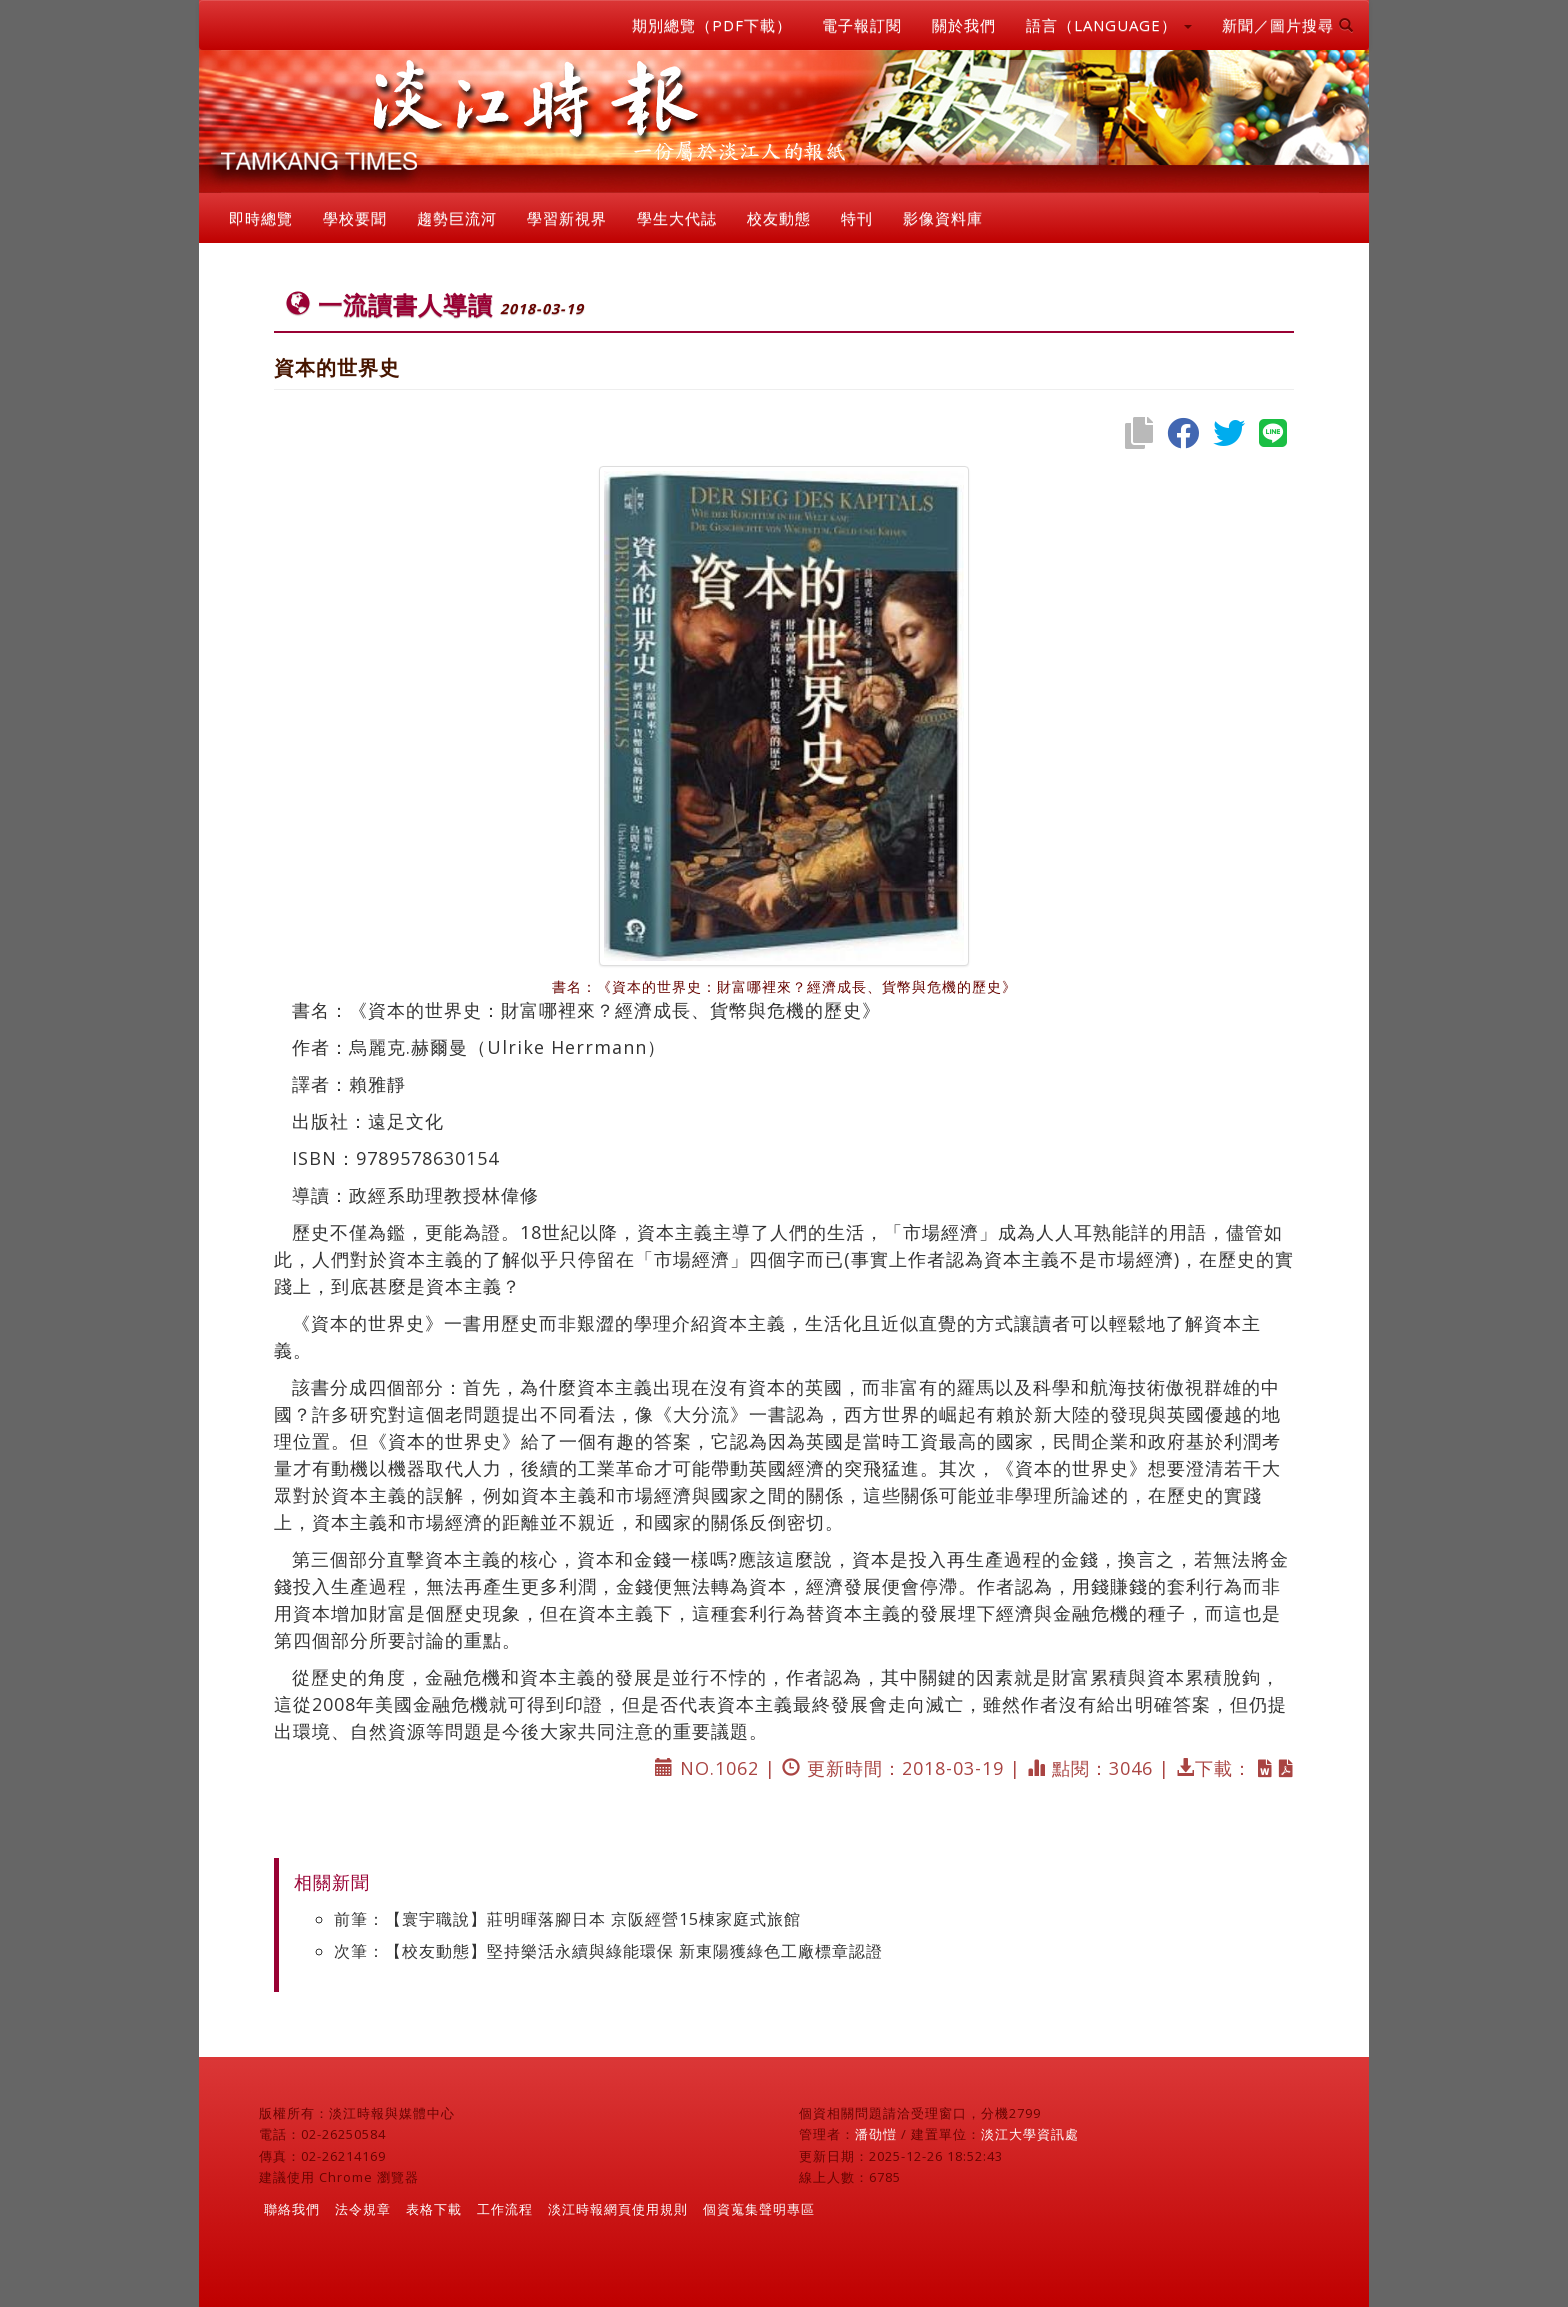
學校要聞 (355, 218)
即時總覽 (261, 218)
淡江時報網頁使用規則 (618, 2209)
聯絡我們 (292, 2209)
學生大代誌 (677, 218)
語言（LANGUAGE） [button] (1109, 25)
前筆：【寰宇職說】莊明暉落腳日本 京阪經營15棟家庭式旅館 (567, 1919)
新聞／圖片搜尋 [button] (1288, 25)
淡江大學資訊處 (1030, 2134)
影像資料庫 (943, 218)
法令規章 (363, 2209)
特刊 (857, 218)
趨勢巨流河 (457, 218)
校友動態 (779, 218)
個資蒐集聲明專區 (759, 2209)
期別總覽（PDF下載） (712, 25)
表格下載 (434, 2209)
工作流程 (505, 2209)
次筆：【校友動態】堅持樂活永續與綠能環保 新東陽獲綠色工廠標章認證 (608, 1951)
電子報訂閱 (862, 25)
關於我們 (964, 25)
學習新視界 (567, 218)
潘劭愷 (876, 2134)
